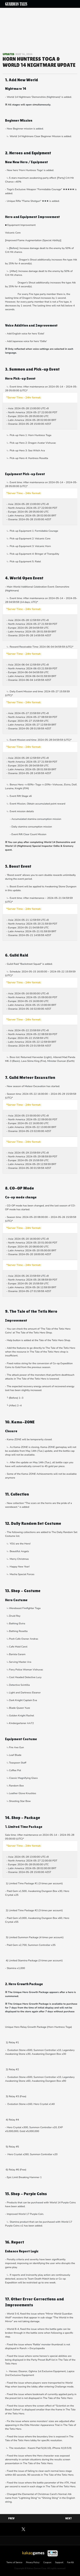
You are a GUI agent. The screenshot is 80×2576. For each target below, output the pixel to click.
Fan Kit (70, 2562)
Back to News (40, 2518)
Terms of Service (14, 2562)
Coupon (47, 2562)
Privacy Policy (32, 2562)
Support (59, 2562)
